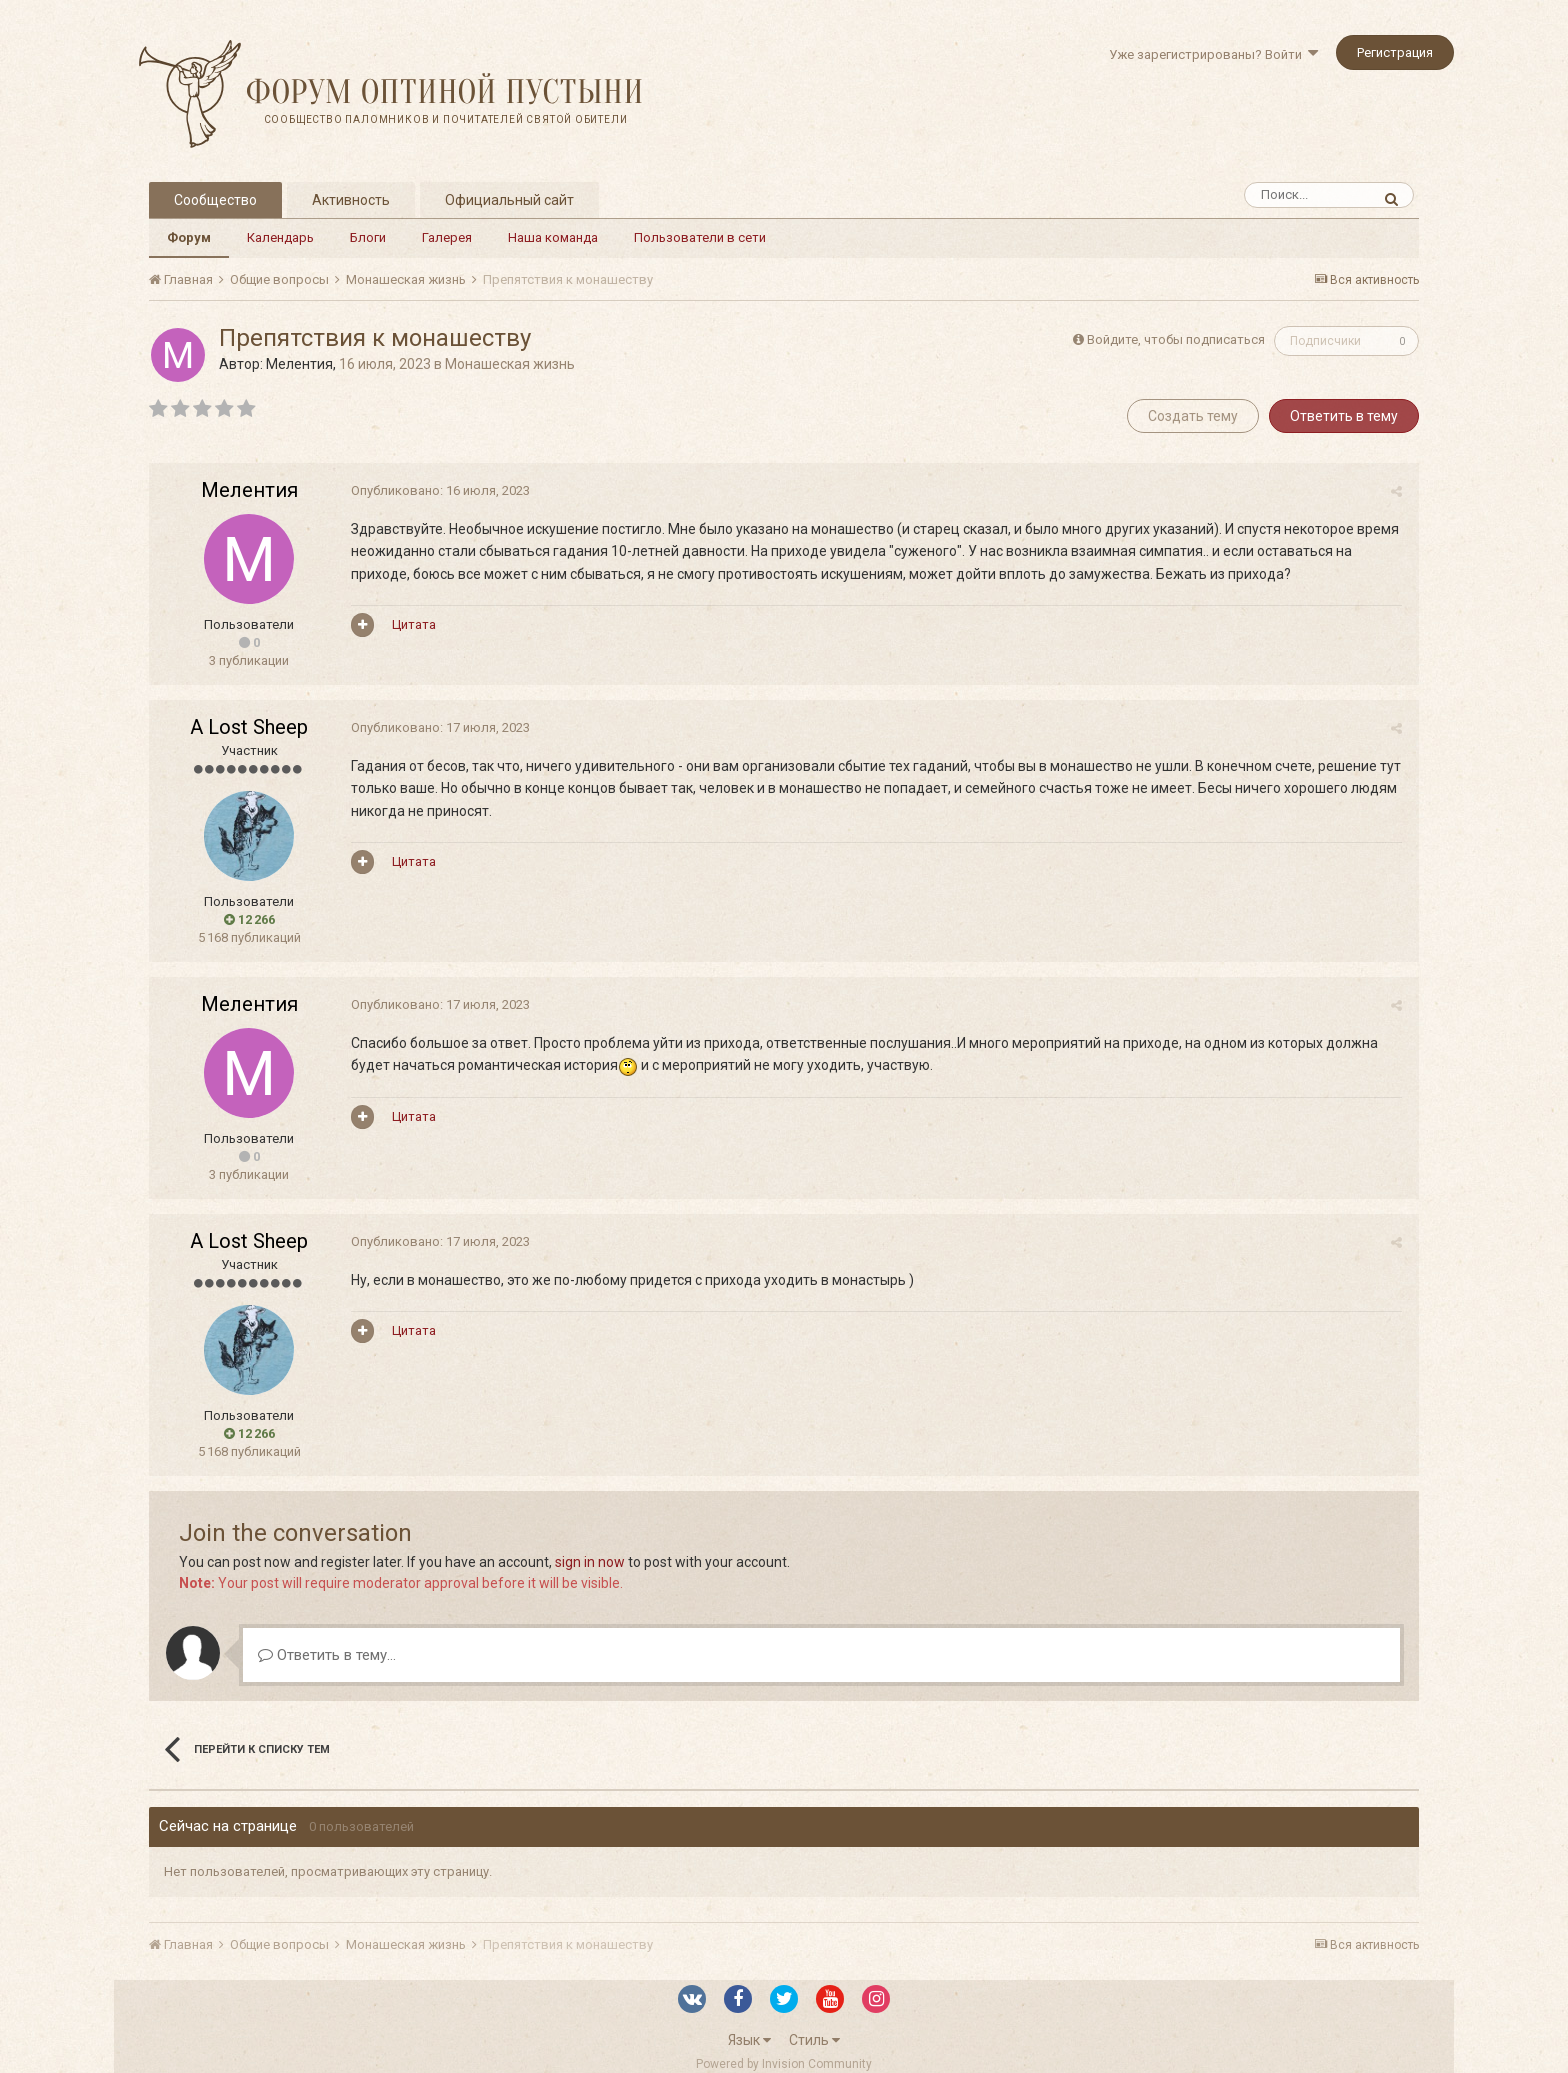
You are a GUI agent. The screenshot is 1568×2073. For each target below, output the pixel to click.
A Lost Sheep (249, 727)
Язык (749, 2040)
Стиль (814, 2040)
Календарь (280, 237)
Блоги (368, 237)
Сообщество (215, 200)
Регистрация (1395, 52)
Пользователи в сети (700, 237)
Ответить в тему (1344, 416)
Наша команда (553, 237)
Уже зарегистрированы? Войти (1213, 54)
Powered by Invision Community (784, 2064)
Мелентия (299, 364)
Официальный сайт (509, 200)
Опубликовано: (438, 490)
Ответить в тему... (327, 1655)
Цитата (412, 624)
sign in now (590, 1562)
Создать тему (1193, 416)
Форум (189, 237)
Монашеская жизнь (510, 364)
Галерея (447, 237)
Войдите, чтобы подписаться (1176, 339)
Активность (351, 200)
